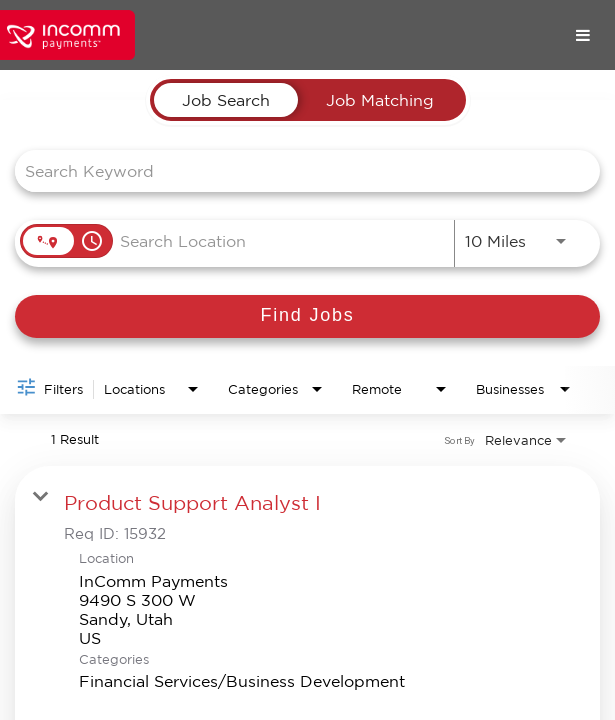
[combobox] (297, 170)
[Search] (307, 316)
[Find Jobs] (307, 316)
